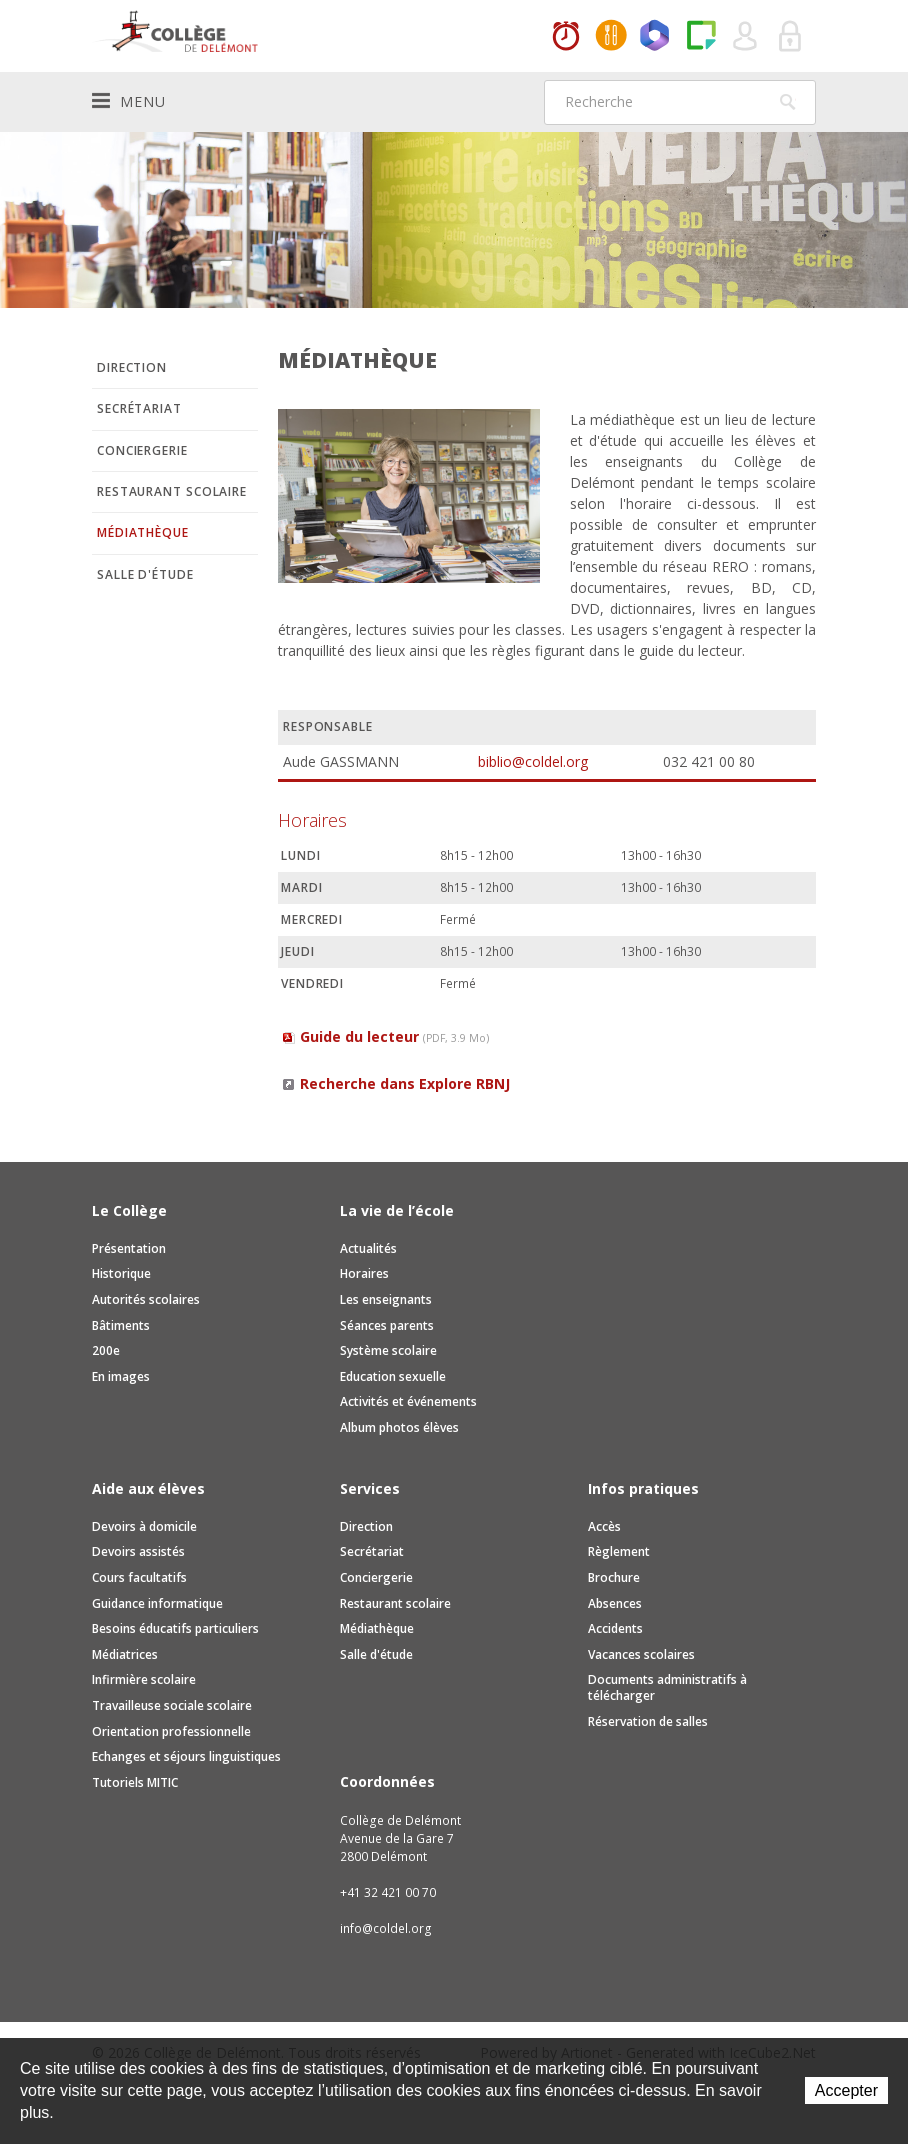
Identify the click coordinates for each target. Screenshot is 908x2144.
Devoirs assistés (138, 1551)
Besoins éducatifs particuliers (175, 1628)
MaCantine (611, 37)
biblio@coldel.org (533, 761)
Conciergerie (142, 450)
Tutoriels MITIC (135, 1782)
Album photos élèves (399, 1427)
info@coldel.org (386, 1928)
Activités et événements (408, 1401)
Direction (132, 367)
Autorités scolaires (146, 1299)
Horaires (566, 37)
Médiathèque (143, 532)
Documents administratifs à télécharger (667, 1687)
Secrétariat (139, 408)
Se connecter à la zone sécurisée (791, 37)
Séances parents (387, 1325)
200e (106, 1350)
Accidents (615, 1628)
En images (121, 1376)
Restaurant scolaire (172, 491)
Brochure (614, 1577)
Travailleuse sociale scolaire (172, 1705)
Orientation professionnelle (171, 1731)
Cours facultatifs (139, 1577)
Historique (121, 1273)
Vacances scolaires (641, 1654)
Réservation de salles (648, 1721)
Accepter (846, 2090)
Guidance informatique (157, 1603)
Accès (604, 1526)
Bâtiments (121, 1325)
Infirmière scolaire (144, 1679)
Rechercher (788, 102)
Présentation (129, 1248)
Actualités (368, 1248)
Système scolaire (388, 1350)
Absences (615, 1603)
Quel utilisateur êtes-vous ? (746, 37)
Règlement (619, 1551)
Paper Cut (701, 37)
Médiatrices (125, 1654)
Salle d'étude (145, 574)
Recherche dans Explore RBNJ (405, 1083)
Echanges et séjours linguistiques (186, 1756)
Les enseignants (386, 1299)
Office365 (656, 37)
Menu (129, 101)
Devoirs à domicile (144, 1526)
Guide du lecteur (394, 1036)
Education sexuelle (393, 1376)
